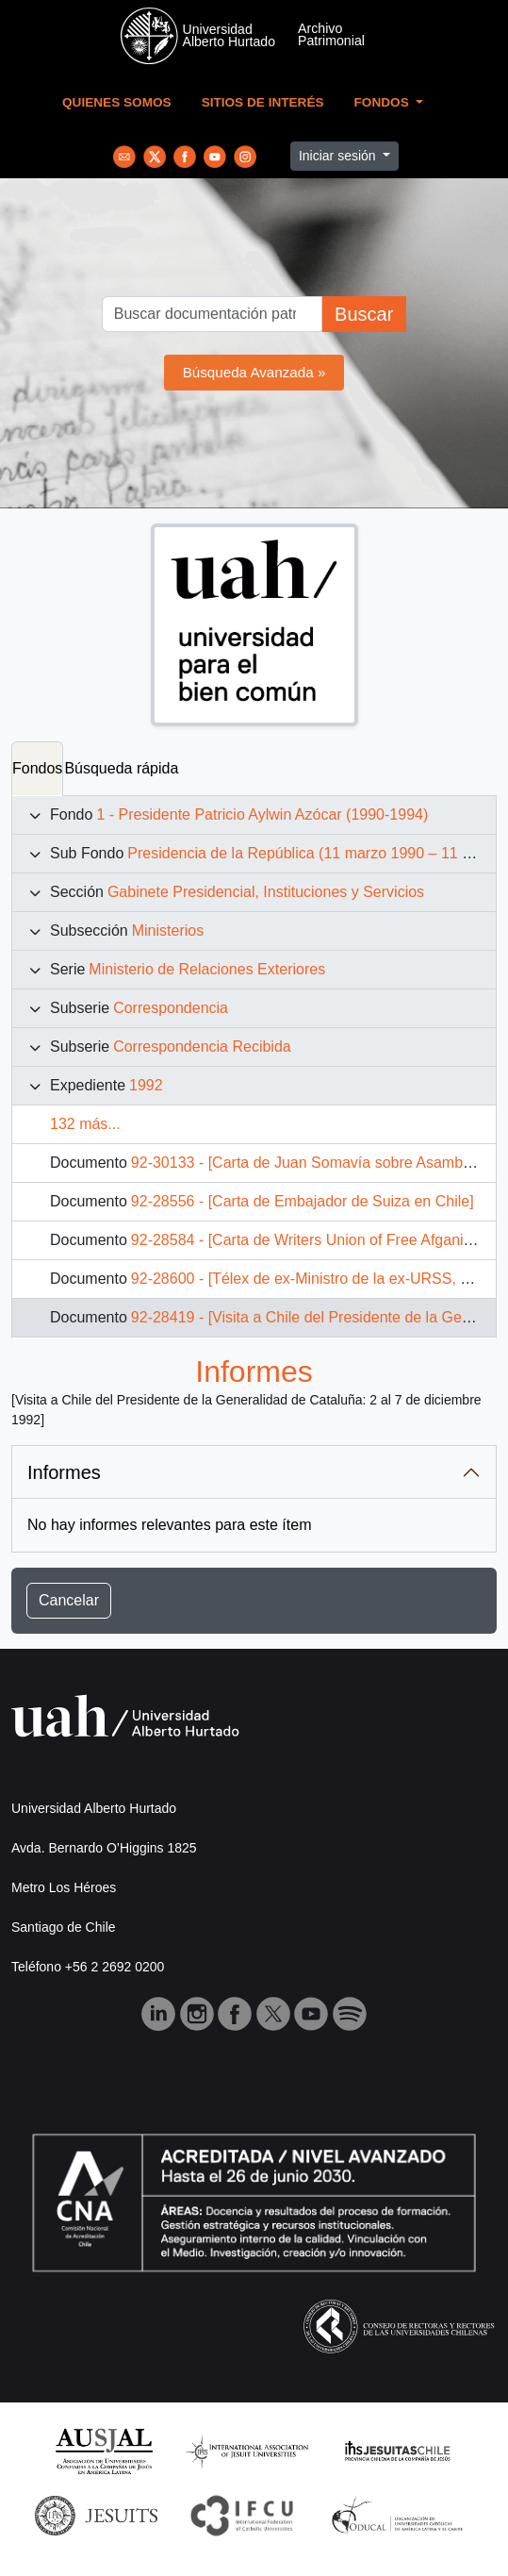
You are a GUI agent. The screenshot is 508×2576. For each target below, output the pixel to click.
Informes (64, 1472)
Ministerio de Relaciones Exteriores (207, 969)
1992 (146, 1085)
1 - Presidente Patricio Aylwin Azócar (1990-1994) (262, 814)
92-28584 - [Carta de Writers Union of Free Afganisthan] (317, 1240)
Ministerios (168, 930)
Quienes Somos (117, 102)
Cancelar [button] (69, 1600)
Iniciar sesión (339, 155)
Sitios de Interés (263, 102)
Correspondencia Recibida (202, 1047)
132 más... (85, 1124)
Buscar (364, 314)
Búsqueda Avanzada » (254, 372)
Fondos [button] (383, 102)
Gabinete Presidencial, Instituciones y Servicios (265, 892)
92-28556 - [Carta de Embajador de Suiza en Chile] (302, 1201)
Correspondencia (170, 1008)
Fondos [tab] (37, 768)
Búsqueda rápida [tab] (121, 768)
